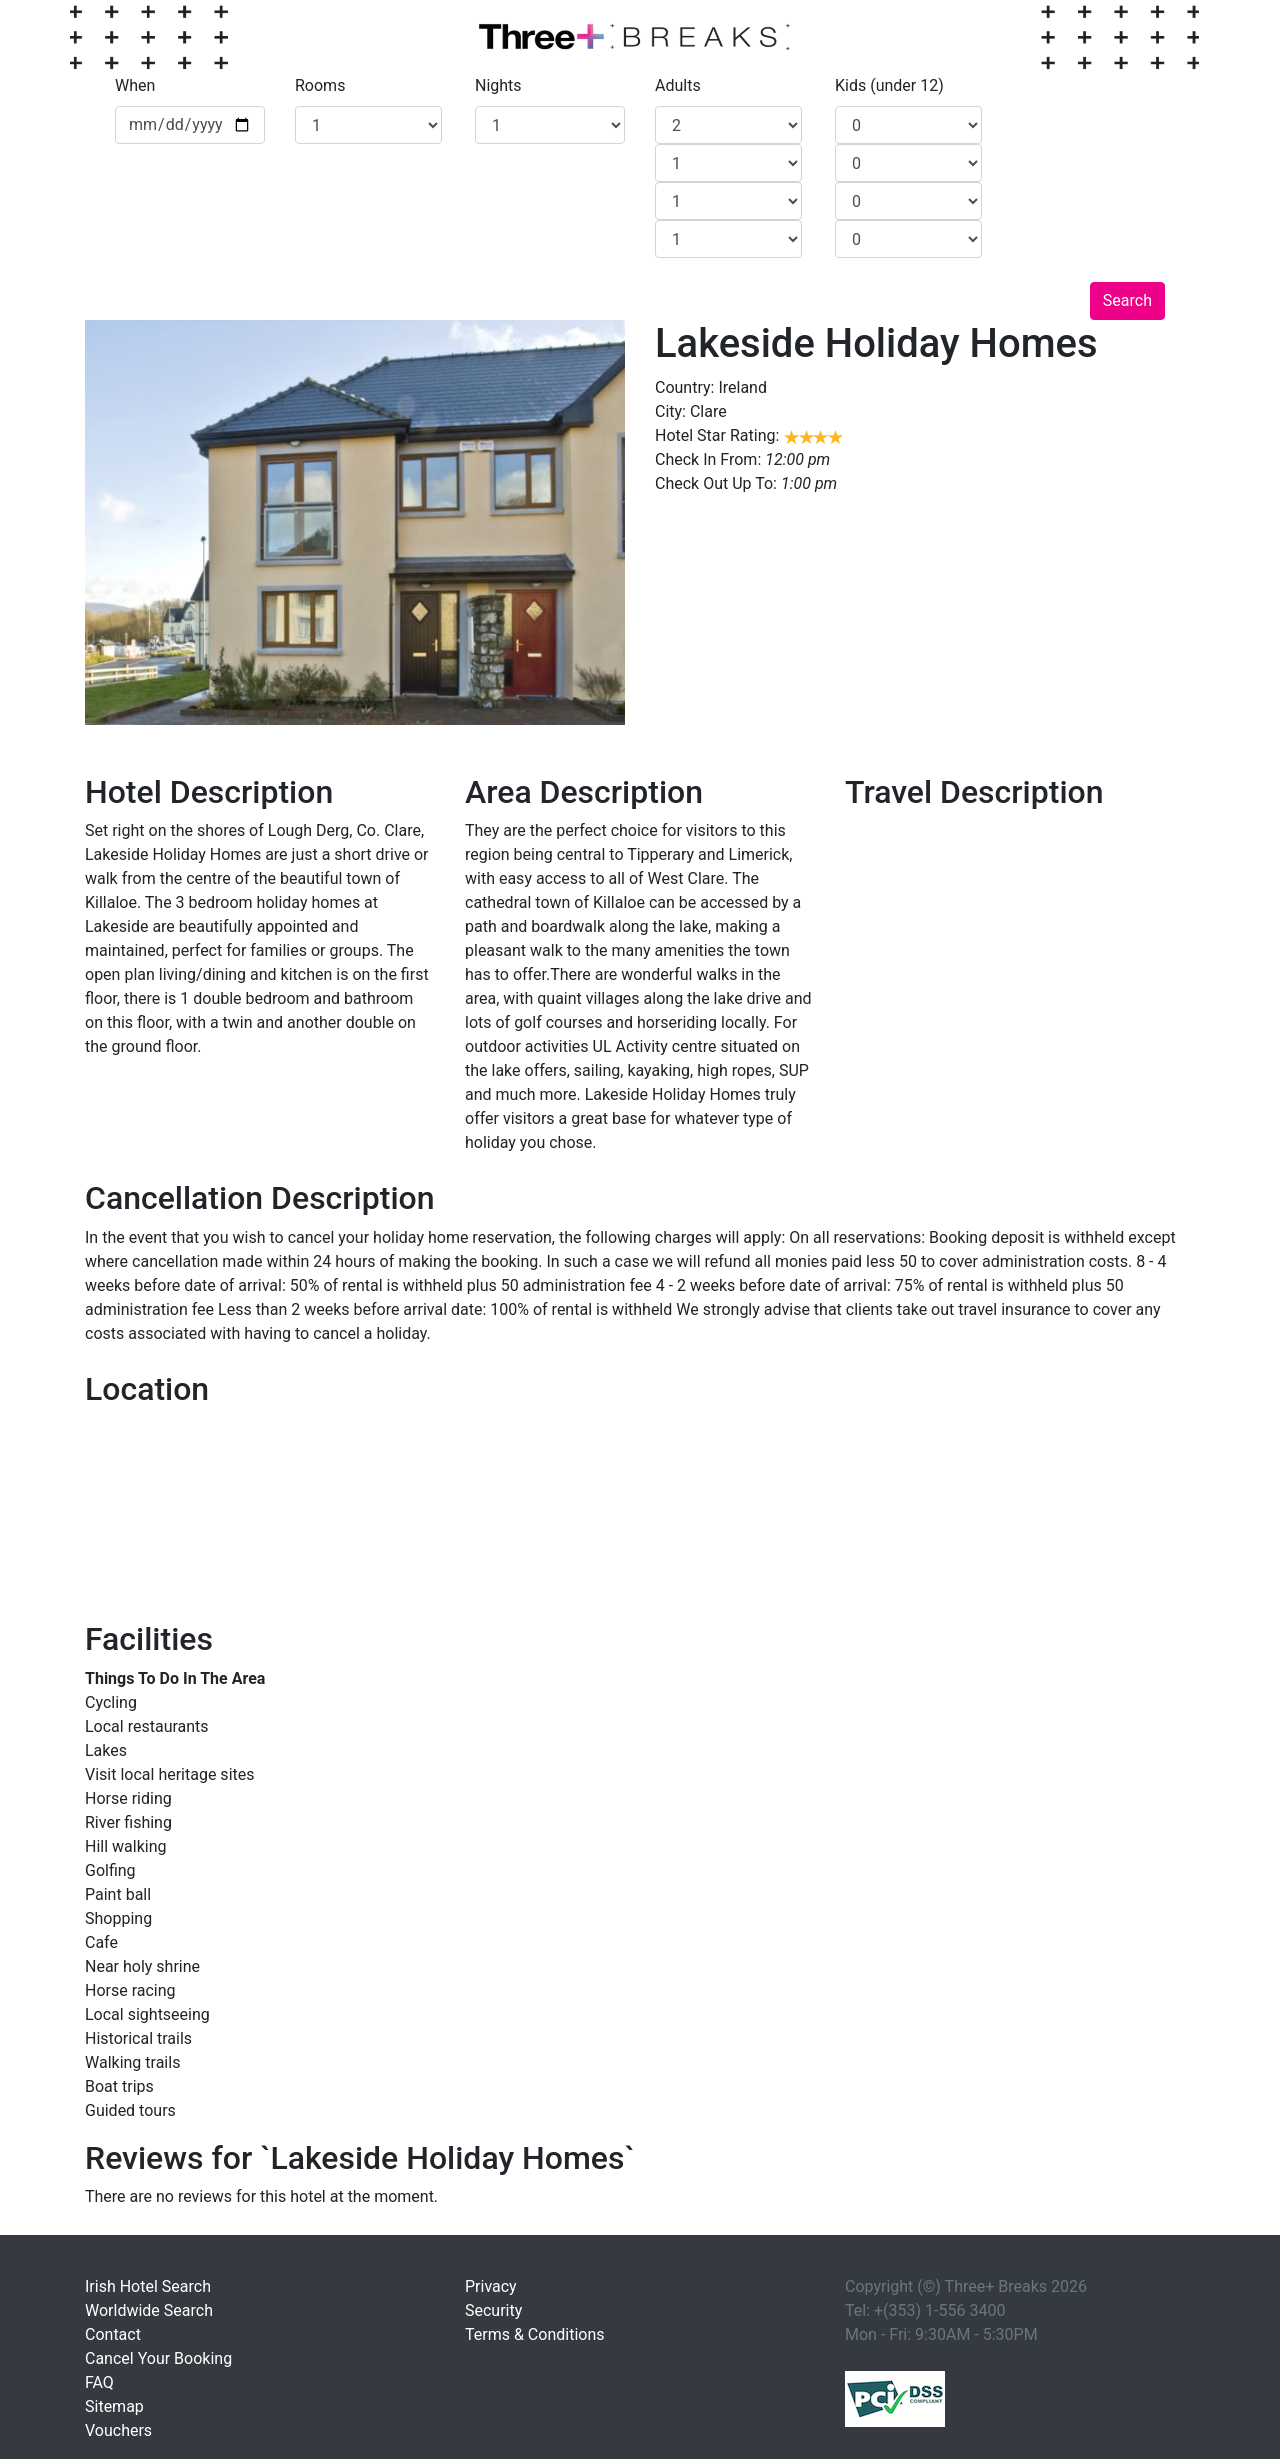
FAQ (99, 2382)
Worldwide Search (149, 2310)
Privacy (491, 2286)
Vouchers (118, 2430)
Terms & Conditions (535, 2334)
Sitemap (114, 2406)
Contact (113, 2334)
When (135, 85)
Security (493, 2310)
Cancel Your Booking (158, 2358)
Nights (498, 85)
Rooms (320, 85)
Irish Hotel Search (148, 2286)
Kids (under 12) (889, 85)
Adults (678, 85)
